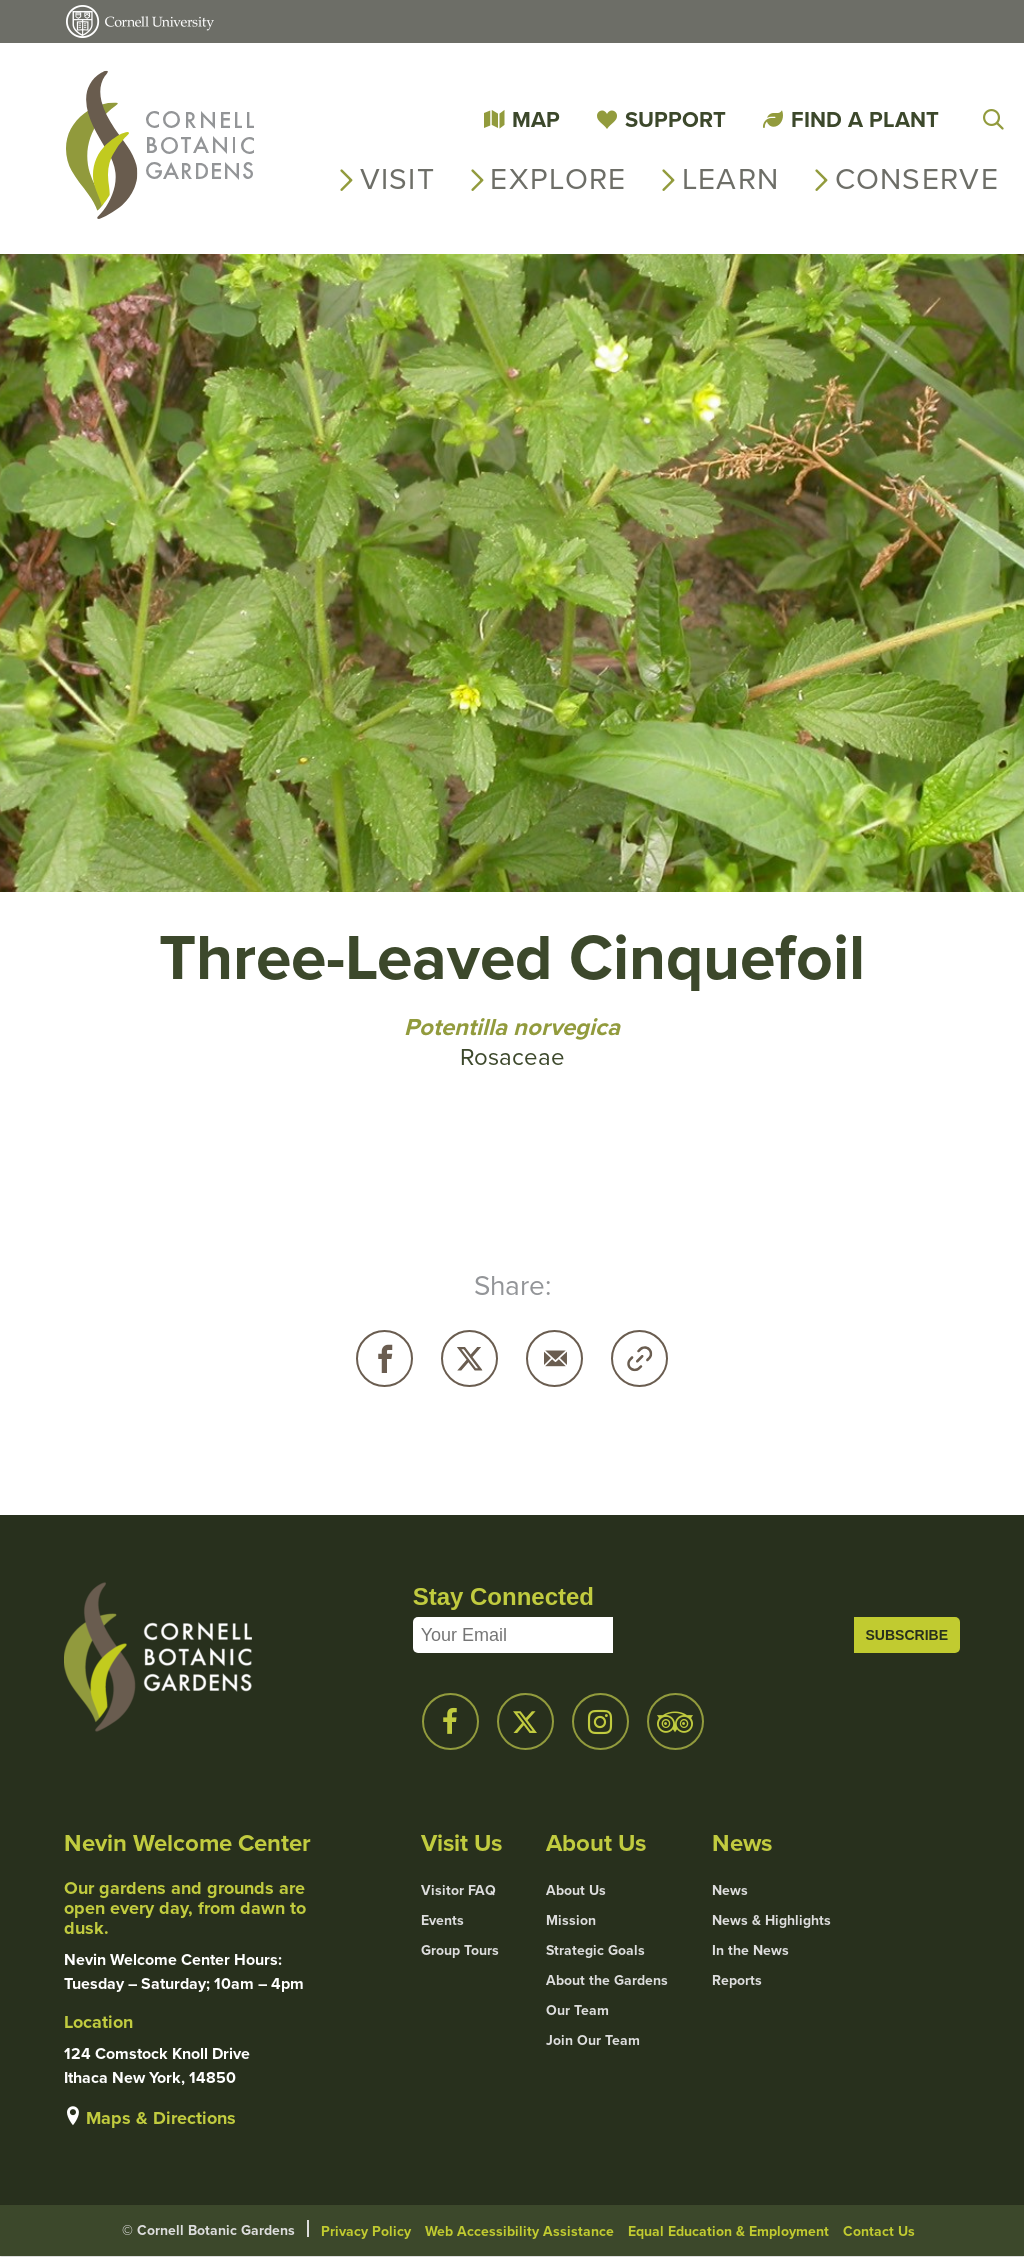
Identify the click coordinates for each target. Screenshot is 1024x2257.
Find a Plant (865, 119)
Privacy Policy (366, 2231)
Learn (731, 179)
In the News (750, 1951)
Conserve (917, 179)
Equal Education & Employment (728, 2231)
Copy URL (639, 1358)
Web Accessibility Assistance (519, 2231)
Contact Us (879, 2231)
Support (675, 119)
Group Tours (460, 1951)
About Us (576, 1891)
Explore (558, 179)
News (730, 1891)
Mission (571, 1921)
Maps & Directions (161, 2118)
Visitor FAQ (458, 1891)
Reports (737, 1981)
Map (536, 119)
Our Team (577, 2011)
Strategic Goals (595, 1951)
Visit (398, 179)
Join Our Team (593, 2041)
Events (442, 1921)
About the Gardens (607, 1981)
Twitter (469, 1358)
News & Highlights (771, 1921)
